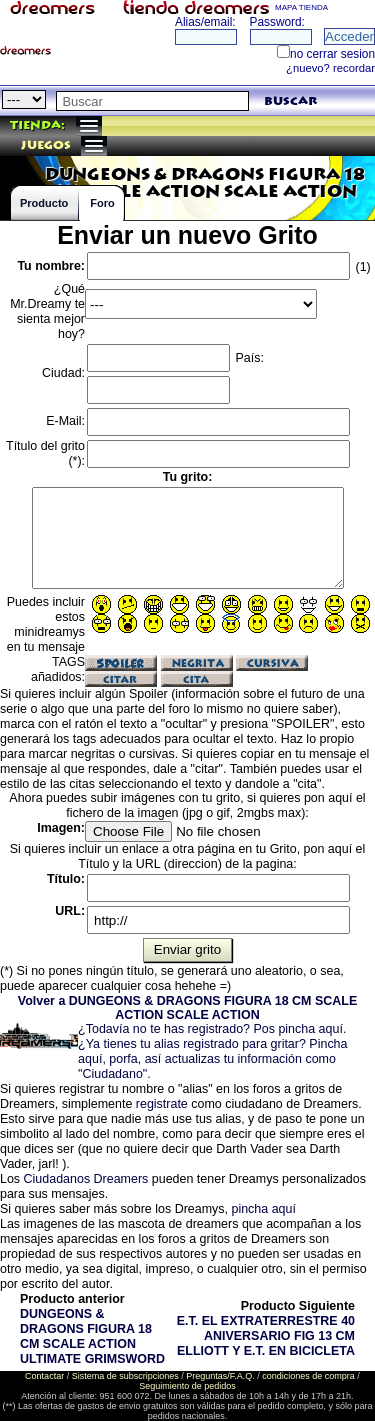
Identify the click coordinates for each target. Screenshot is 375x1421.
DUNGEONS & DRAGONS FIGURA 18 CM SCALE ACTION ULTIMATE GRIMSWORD (92, 1336)
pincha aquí (263, 1209)
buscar (290, 101)
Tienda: (37, 125)
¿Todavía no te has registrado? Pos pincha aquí (210, 1029)
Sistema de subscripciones (125, 1376)
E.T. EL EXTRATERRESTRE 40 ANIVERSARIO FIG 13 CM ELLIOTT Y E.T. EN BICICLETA (266, 1336)
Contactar (44, 1376)
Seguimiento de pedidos (187, 1386)
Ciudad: (63, 373)
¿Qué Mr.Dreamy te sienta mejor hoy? (47, 311)
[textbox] (152, 101)
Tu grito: (188, 477)
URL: (70, 911)
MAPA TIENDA (301, 7)
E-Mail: (65, 421)
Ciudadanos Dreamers (86, 1179)
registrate (162, 1104)
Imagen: (61, 828)
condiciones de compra (308, 1376)
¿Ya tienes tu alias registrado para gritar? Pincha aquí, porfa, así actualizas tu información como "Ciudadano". (212, 1059)
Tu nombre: (51, 266)
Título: (66, 879)
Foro (102, 203)
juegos (46, 145)
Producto (44, 203)
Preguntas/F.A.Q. (220, 1376)
